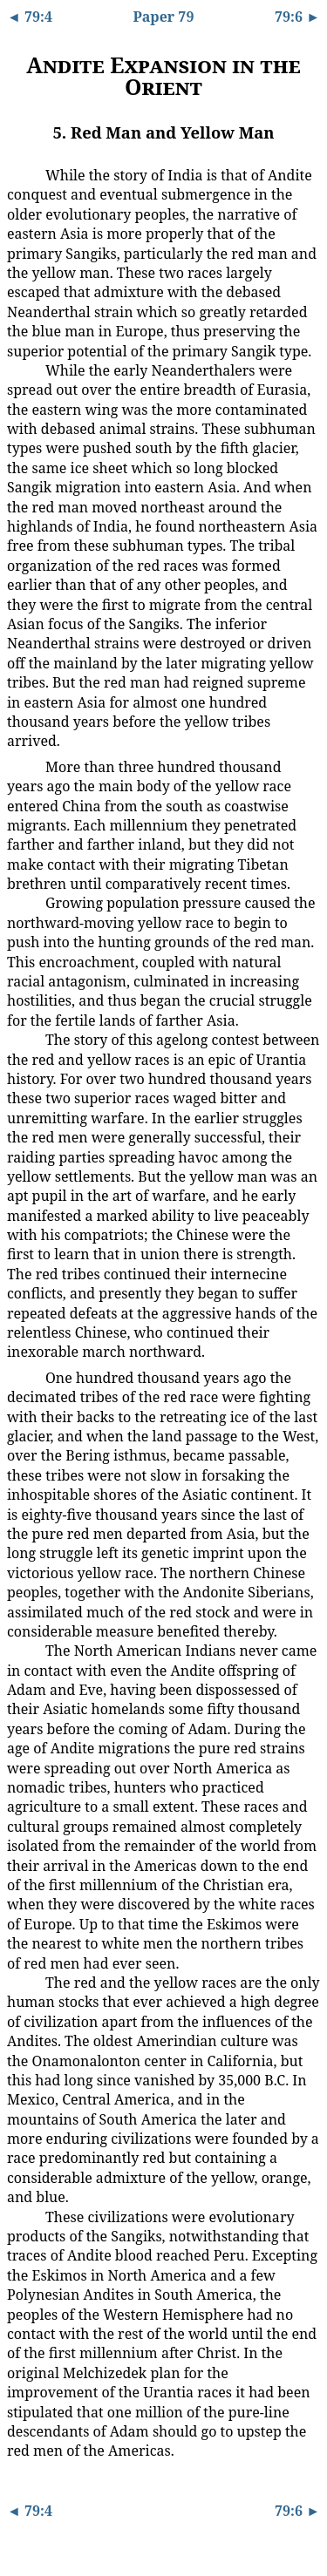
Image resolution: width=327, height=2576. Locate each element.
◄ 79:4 (29, 16)
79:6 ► (297, 16)
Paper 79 (163, 16)
